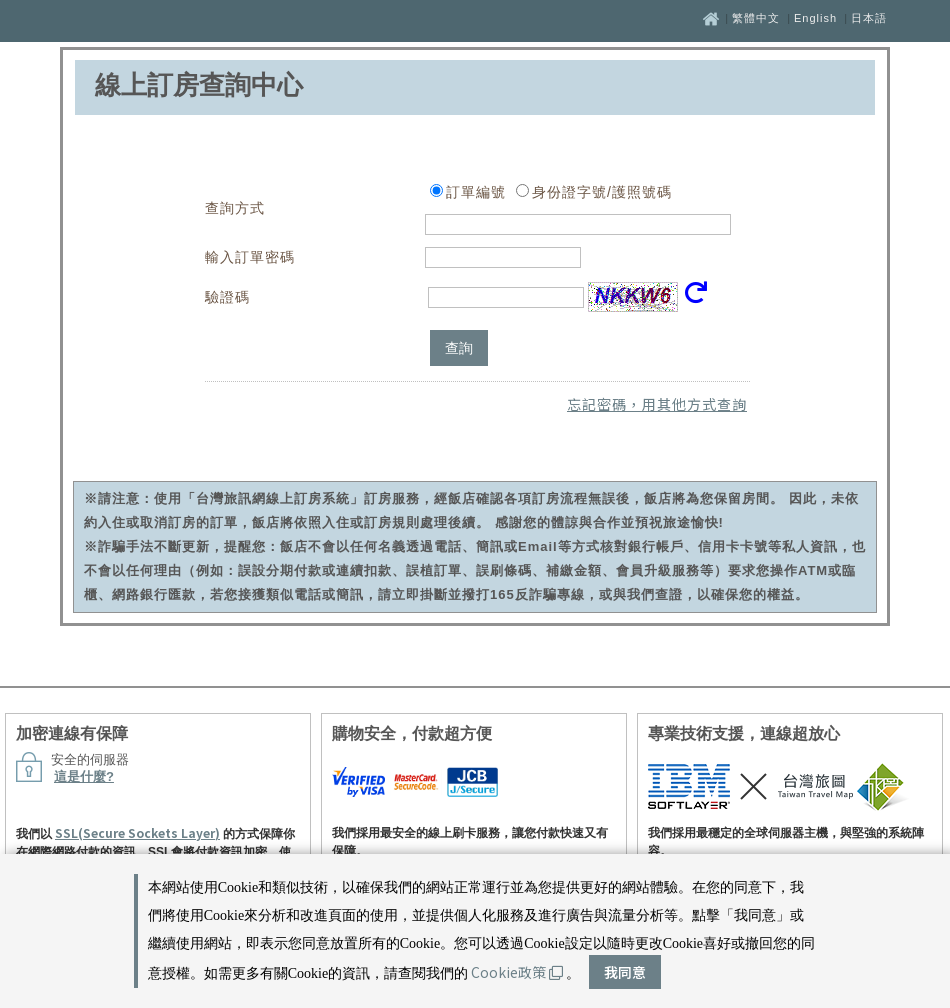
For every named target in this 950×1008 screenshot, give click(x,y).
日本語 (869, 18)
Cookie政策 (517, 972)
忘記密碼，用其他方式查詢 (657, 404)
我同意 (625, 972)
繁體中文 (756, 18)
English (815, 18)
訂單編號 (476, 192)
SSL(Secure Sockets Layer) (137, 832)
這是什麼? (84, 776)
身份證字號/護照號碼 (602, 192)
